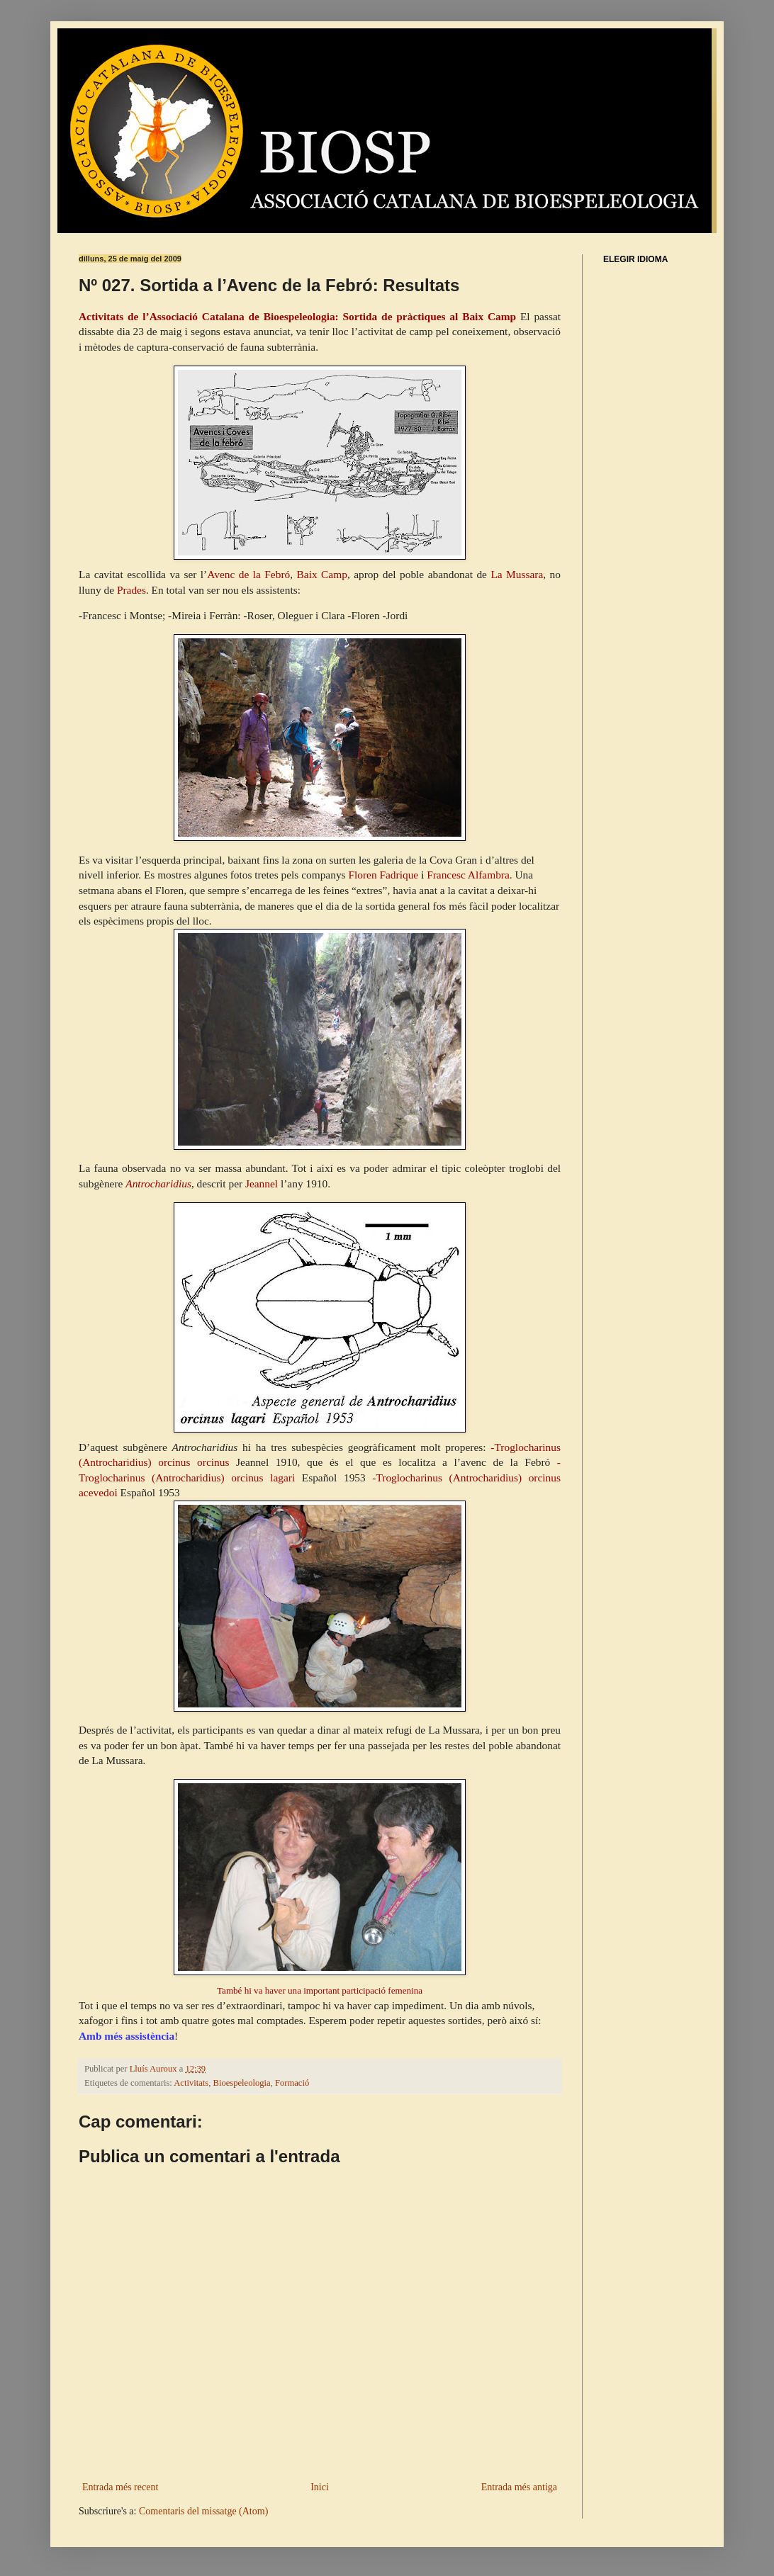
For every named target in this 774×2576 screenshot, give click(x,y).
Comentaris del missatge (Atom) (203, 2511)
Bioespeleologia (242, 2083)
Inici (319, 2487)
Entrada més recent (120, 2487)
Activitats (191, 2083)
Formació (292, 2083)
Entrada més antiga (519, 2487)
